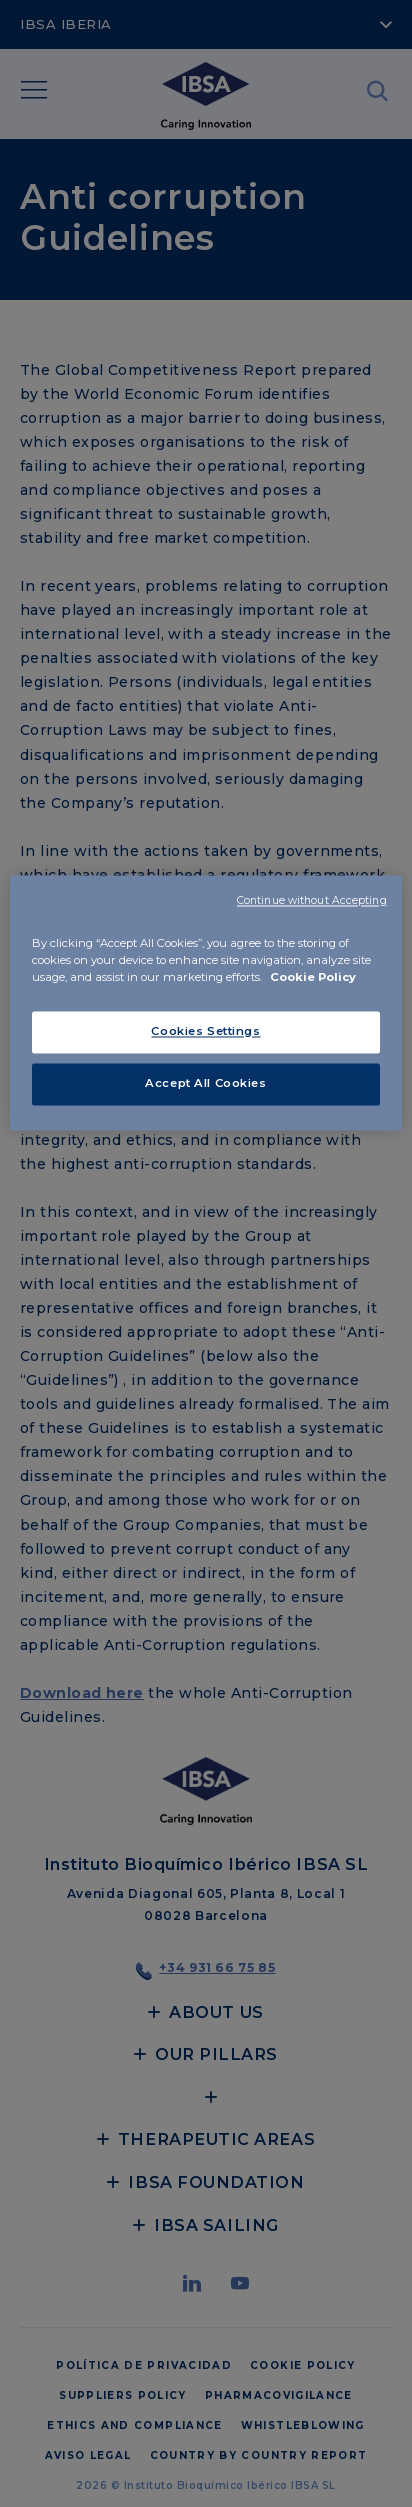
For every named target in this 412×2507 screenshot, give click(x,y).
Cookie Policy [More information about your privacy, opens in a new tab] (313, 977)
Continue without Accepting (312, 900)
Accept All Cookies (205, 1083)
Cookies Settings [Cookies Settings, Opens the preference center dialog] (205, 1031)
